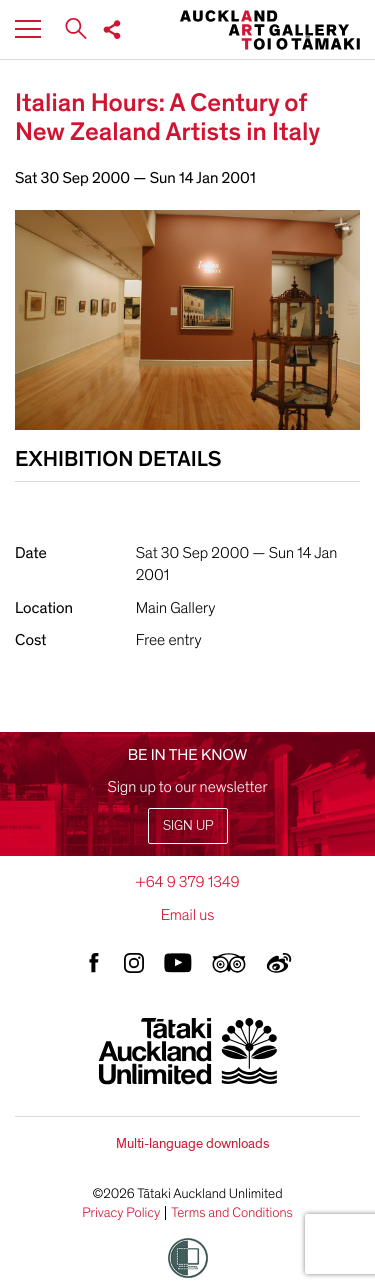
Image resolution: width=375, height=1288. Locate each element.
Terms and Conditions (232, 1213)
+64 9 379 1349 (187, 882)
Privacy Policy (121, 1213)
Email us (188, 915)
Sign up (188, 825)
